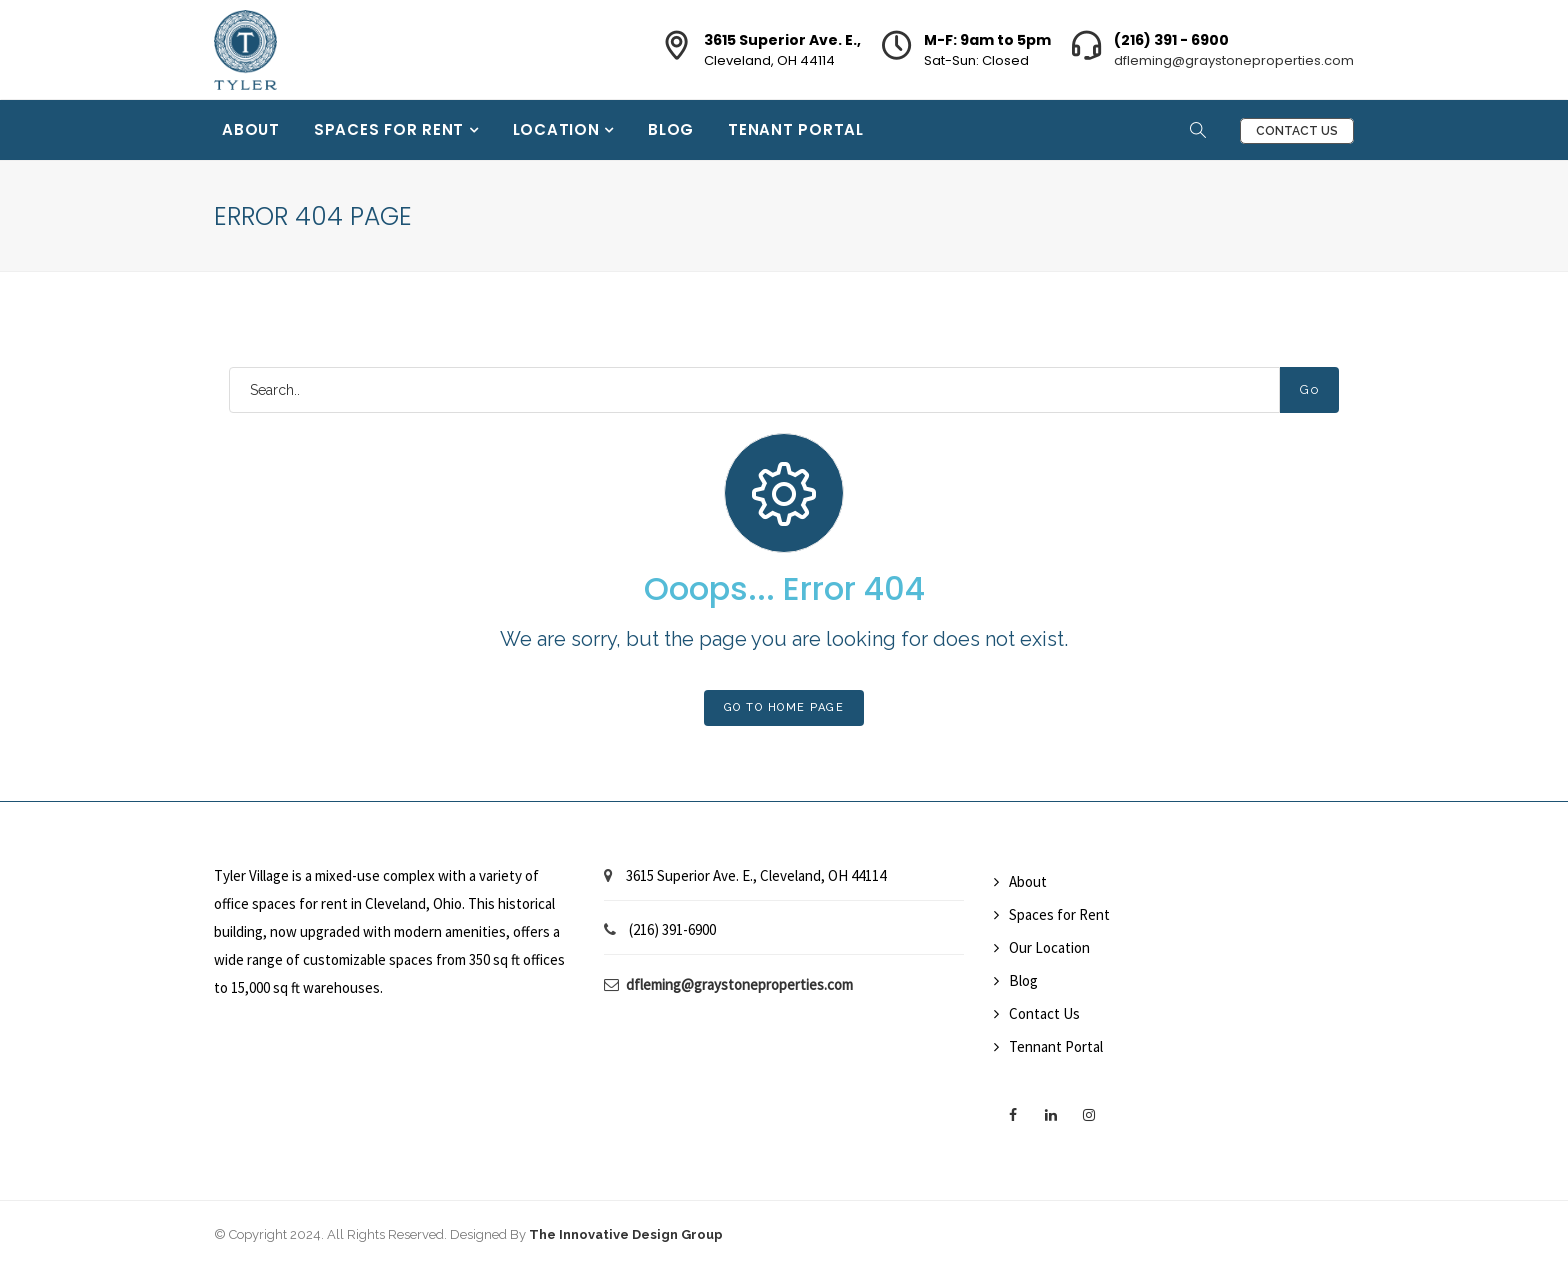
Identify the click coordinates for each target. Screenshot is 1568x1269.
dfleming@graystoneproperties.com (1234, 60)
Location (559, 129)
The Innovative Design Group (626, 1234)
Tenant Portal (796, 129)
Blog (671, 129)
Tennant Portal (1056, 1046)
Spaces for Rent (391, 129)
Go (1309, 389)
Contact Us (1297, 131)
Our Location (1049, 947)
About (251, 129)
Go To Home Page (784, 707)
